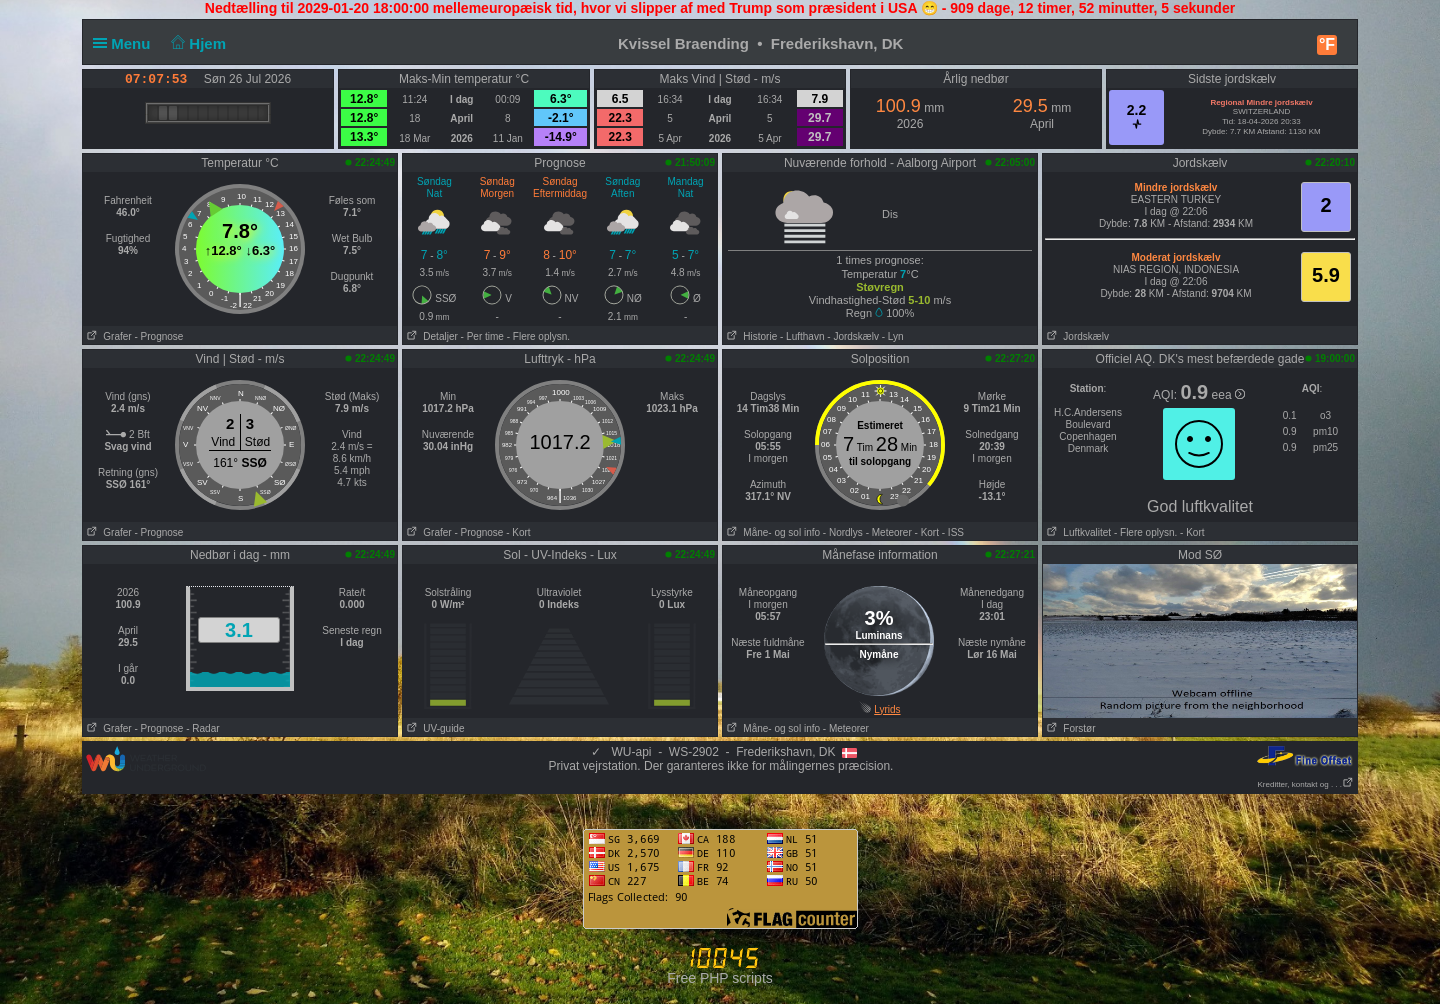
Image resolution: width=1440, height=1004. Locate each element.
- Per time (482, 336)
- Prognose (158, 336)
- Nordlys (843, 532)
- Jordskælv (853, 336)
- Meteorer (889, 532)
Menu (126, 43)
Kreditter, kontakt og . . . (1306, 784)
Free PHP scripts (720, 978)
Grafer (107, 336)
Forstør (1069, 728)
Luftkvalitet (1077, 532)
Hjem (197, 43)
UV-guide (433, 728)
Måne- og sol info (771, 532)
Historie (750, 336)
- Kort (518, 532)
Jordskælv (1076, 336)
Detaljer (430, 336)
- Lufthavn (802, 336)
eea (1228, 395)
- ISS (953, 532)
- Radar (202, 728)
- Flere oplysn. (538, 336)
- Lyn (893, 336)
